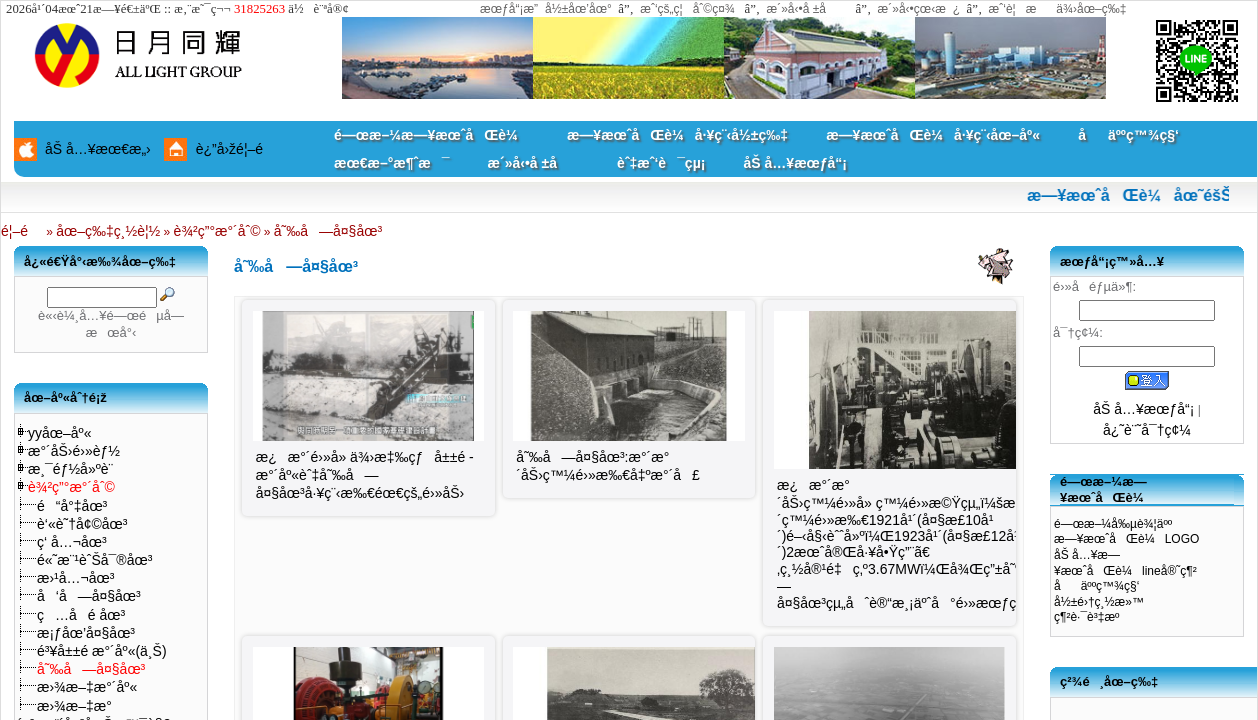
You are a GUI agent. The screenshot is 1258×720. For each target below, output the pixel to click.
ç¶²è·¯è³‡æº (1091, 617)
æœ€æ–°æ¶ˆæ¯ (391, 163)
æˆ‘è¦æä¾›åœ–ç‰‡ (1058, 9)
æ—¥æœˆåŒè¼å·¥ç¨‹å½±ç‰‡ (677, 135)
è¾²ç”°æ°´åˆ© (217, 231)
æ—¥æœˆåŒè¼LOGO (1126, 539)
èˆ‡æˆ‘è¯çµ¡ (661, 163)
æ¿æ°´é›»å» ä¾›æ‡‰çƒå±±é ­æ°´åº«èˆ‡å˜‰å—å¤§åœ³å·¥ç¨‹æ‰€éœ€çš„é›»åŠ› (365, 475)
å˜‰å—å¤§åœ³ (328, 231)
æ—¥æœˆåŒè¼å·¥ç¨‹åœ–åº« (933, 135)
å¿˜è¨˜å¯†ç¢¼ (1147, 430)
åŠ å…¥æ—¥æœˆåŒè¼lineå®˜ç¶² (1125, 563)
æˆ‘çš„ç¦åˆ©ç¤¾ (687, 9)
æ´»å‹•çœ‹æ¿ (919, 9)
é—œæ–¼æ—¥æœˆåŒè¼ (431, 135)
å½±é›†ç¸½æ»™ (1099, 602)
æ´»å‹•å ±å (805, 9)
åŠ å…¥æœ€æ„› (98, 149)
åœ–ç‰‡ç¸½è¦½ (108, 231)
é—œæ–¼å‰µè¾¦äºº (1113, 524)
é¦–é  (22, 231)
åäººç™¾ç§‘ (1128, 135)
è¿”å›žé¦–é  (237, 149)
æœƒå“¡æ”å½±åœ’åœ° (546, 9)
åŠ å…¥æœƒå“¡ (795, 163)
